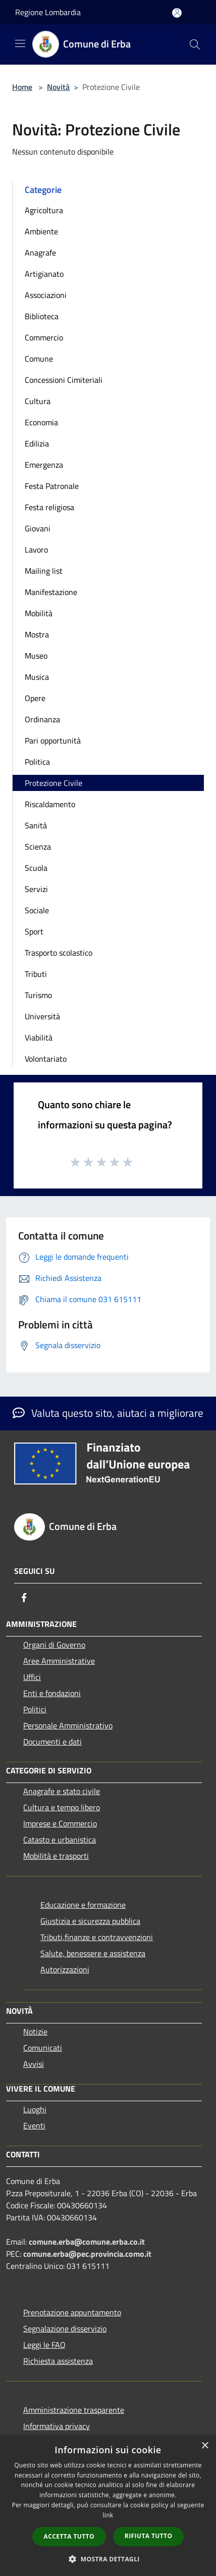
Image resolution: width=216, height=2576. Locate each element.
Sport (34, 931)
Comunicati (42, 2048)
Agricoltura (44, 210)
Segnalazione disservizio (64, 2328)
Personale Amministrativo (68, 1725)
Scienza (38, 846)
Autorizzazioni (64, 1969)
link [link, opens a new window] (108, 2515)
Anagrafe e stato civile (61, 1791)
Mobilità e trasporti (56, 1856)
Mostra (37, 634)
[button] (108, 2559)
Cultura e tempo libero (61, 1807)
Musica (37, 677)
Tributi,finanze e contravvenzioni (96, 1937)
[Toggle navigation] (20, 43)
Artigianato (44, 274)
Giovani (37, 528)
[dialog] (108, 2505)
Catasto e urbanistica (59, 1840)
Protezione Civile (53, 783)
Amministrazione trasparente (73, 2410)
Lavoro (36, 549)
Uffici (32, 1677)
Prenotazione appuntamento (72, 2312)
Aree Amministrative (59, 1661)
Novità (58, 87)
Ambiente (41, 231)
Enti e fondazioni (52, 1693)
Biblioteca (42, 316)
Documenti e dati (52, 1742)
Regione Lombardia (48, 12)
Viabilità (38, 1037)
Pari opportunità (53, 740)
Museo (36, 656)
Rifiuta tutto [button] (149, 2536)
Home (22, 87)
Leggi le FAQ (44, 2345)
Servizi (36, 889)
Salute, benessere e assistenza (92, 1953)
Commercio (44, 337)
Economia (41, 422)
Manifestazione (51, 592)
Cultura (37, 401)
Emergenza (44, 465)
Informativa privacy (56, 2426)
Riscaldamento (50, 804)
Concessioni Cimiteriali (63, 380)
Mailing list (44, 571)
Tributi (36, 974)
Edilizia (37, 443)
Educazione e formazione (83, 1905)
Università (42, 1016)
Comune (39, 359)
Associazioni (46, 295)
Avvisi (33, 2064)
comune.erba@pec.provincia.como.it (87, 2254)
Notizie (35, 2031)
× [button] (204, 2446)
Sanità (36, 825)
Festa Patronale (52, 486)
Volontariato (46, 1059)
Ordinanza (42, 719)
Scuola (36, 868)
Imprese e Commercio (60, 1823)
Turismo (38, 995)
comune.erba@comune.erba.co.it (87, 2242)
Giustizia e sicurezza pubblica (90, 1921)
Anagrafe (40, 252)
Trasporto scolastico (58, 953)
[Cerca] (195, 44)
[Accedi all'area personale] (177, 13)
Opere (35, 698)
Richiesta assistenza (58, 2361)
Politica (37, 762)
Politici (34, 1709)
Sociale (37, 910)
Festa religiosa (49, 507)
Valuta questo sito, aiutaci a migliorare (108, 1413)
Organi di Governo (54, 1645)
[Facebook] (24, 1598)
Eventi (34, 2125)
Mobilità (38, 613)
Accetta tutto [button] (69, 2536)
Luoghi (34, 2109)
